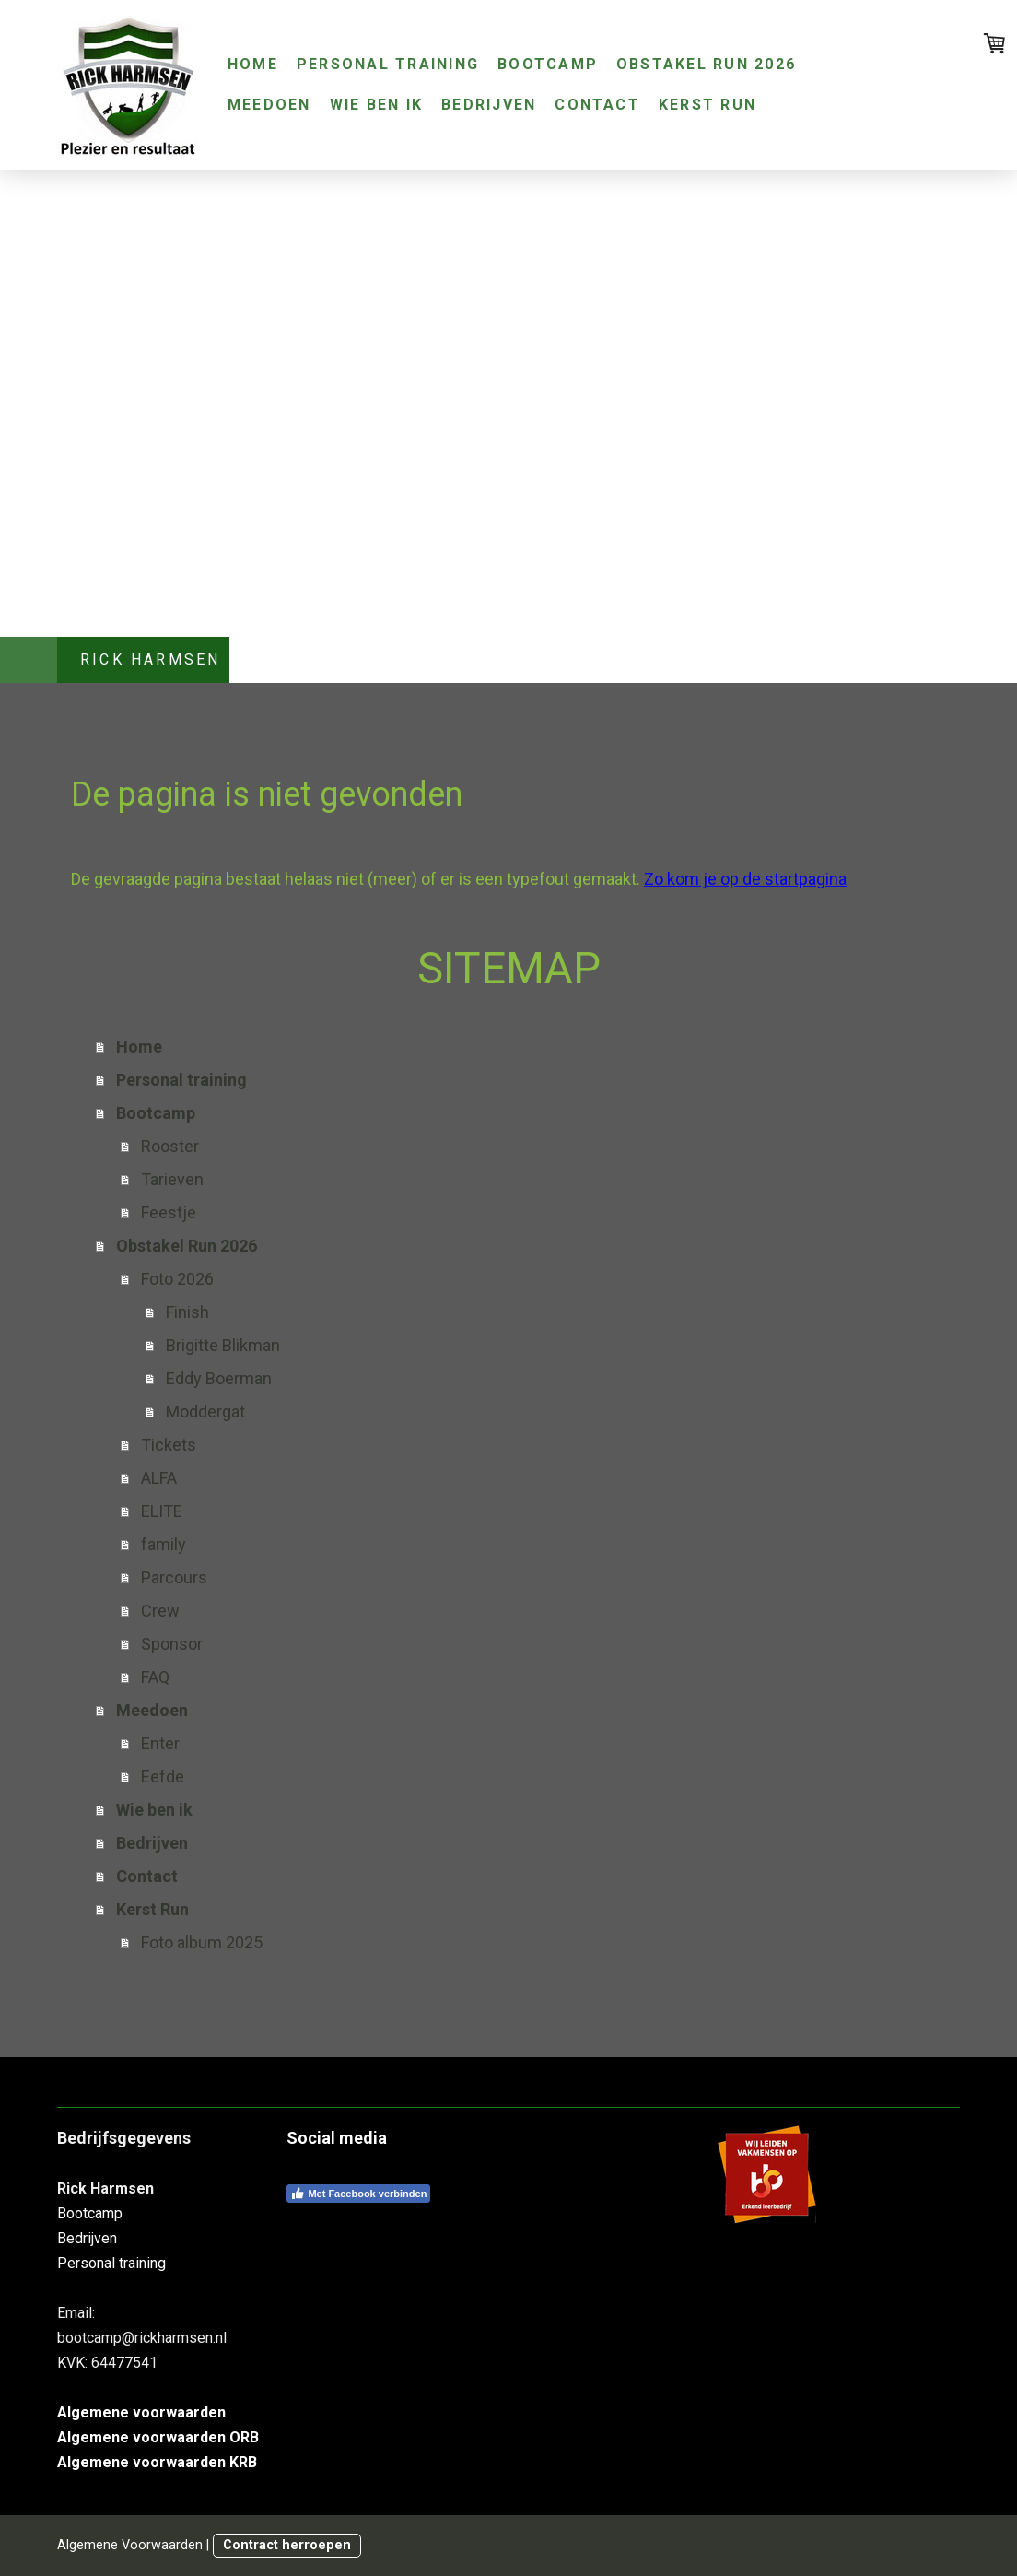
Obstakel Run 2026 (706, 64)
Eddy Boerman (219, 1378)
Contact (597, 104)
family (163, 1544)
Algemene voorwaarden (141, 2412)
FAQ (155, 1677)
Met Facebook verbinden (358, 2193)
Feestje (168, 1212)
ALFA (159, 1478)
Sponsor (172, 1643)
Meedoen (269, 104)
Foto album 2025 (202, 1942)
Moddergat (205, 1411)
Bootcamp (547, 64)
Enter (160, 1743)
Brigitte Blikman (223, 1345)
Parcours (174, 1577)
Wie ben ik (376, 104)
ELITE (161, 1511)
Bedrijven (488, 104)
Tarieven (172, 1179)
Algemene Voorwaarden (130, 2545)
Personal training (388, 64)
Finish (187, 1312)
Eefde (162, 1776)
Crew (160, 1610)
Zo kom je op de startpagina (745, 878)
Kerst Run (707, 104)
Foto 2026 (177, 1278)
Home (253, 64)
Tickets (168, 1444)
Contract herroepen (287, 2545)
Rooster (170, 1146)
